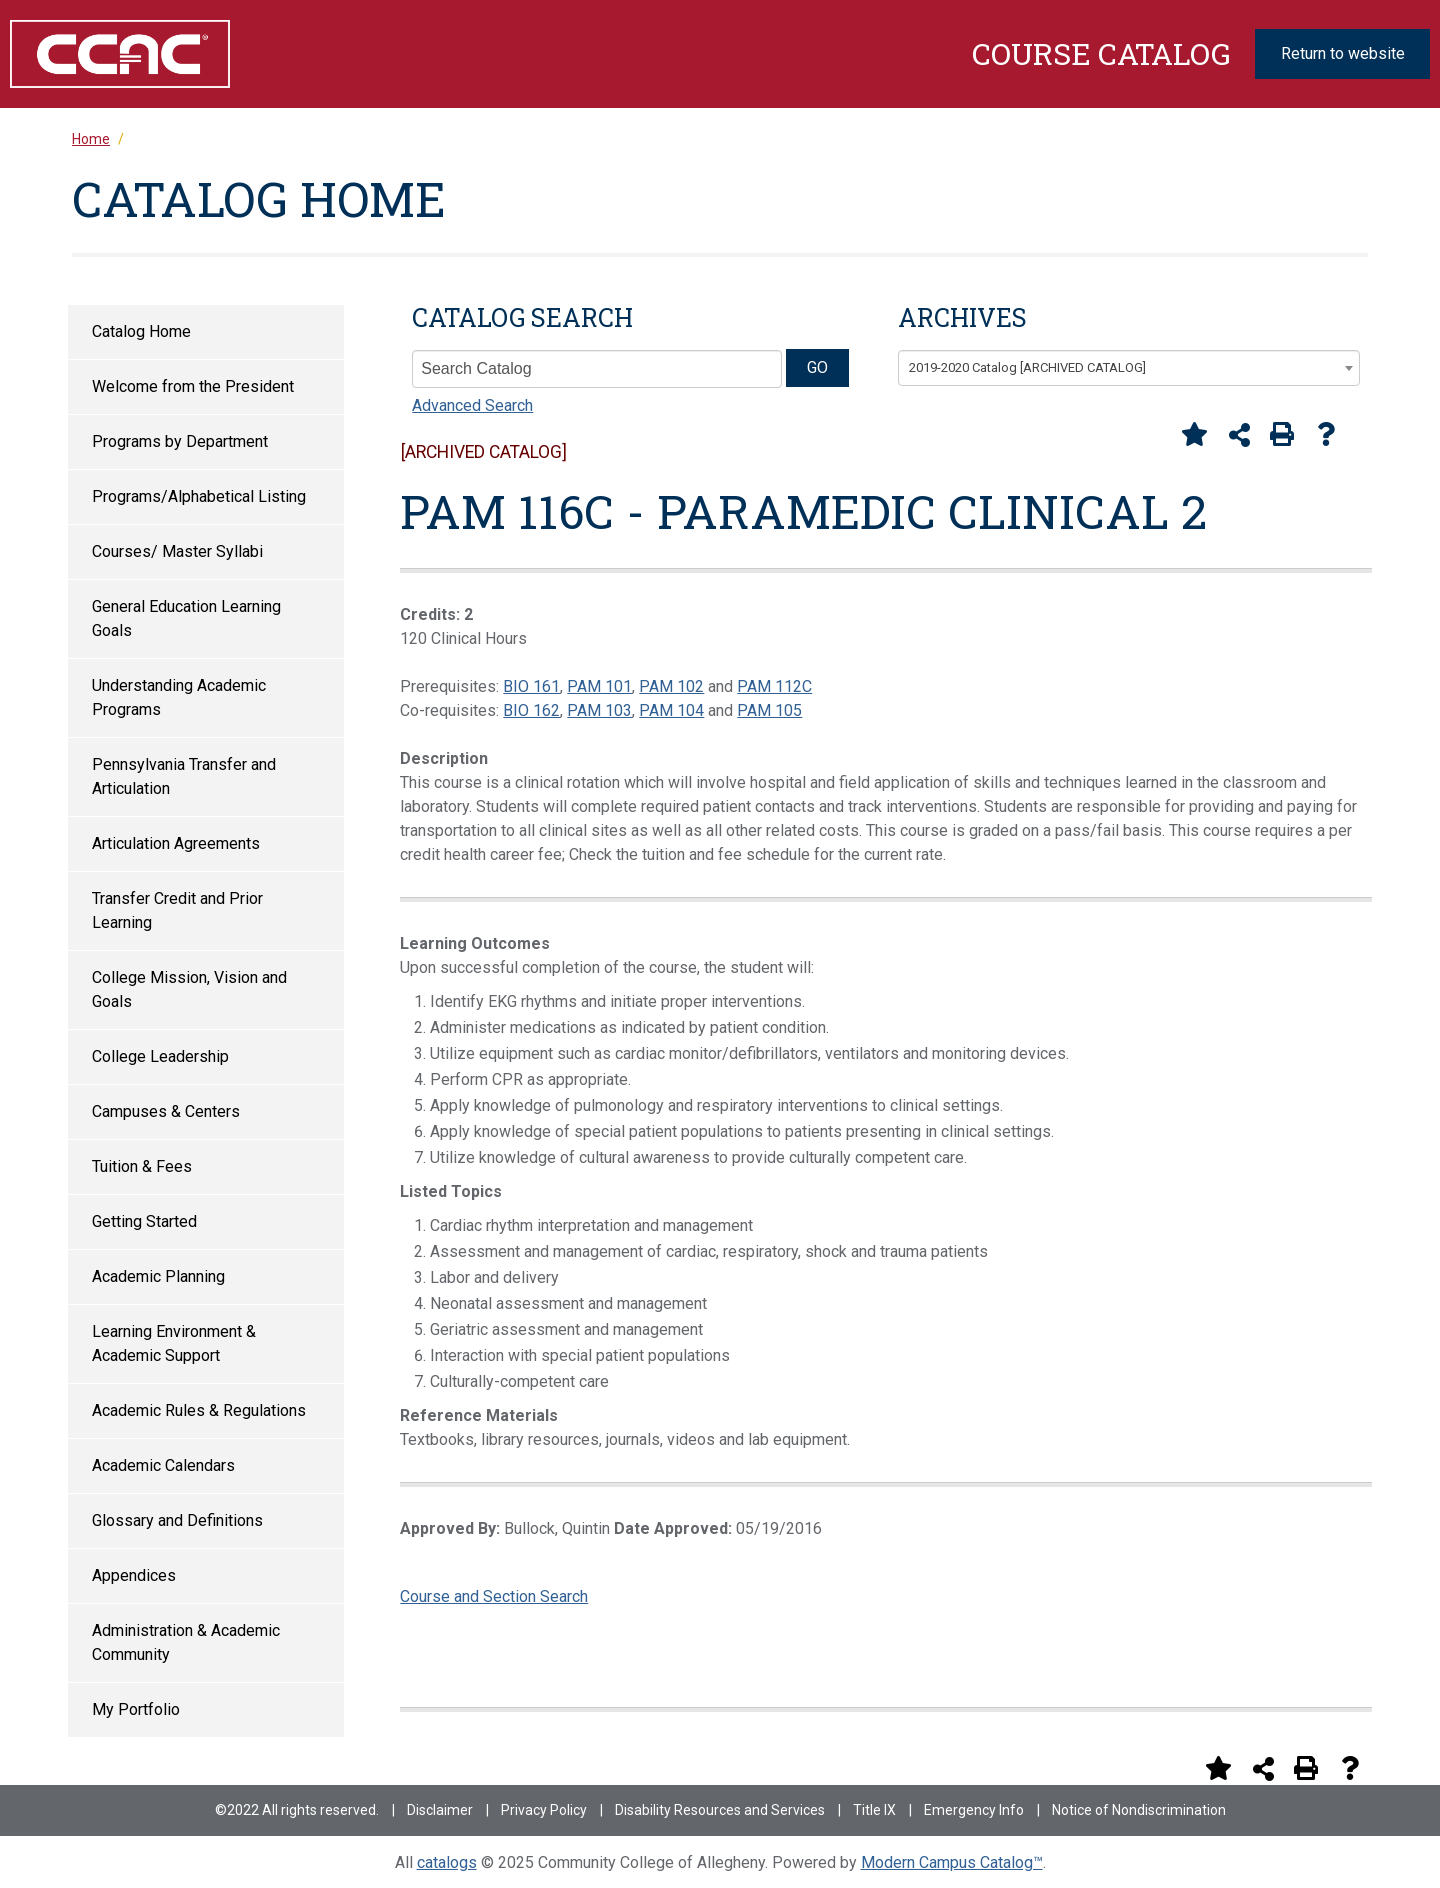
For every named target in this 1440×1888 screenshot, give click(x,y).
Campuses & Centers (166, 1111)
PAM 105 (769, 710)
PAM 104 (671, 710)
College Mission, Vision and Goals (189, 989)
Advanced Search (472, 405)
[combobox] (1129, 368)
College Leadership (160, 1056)
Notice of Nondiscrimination (1139, 1810)
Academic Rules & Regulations (199, 1410)
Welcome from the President (193, 386)
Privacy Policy (544, 1810)
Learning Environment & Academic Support (174, 1343)
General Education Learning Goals (186, 618)
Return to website (1343, 53)
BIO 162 (531, 710)
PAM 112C (774, 686)
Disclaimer (440, 1810)
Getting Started (144, 1221)
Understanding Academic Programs (179, 697)
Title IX (874, 1810)
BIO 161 (531, 686)
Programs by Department (180, 441)
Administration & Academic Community (186, 1642)
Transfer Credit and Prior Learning (177, 910)
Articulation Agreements (176, 843)
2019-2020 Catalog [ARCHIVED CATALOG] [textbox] (1027, 367)
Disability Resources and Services (720, 1810)
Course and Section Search (494, 1596)
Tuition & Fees (142, 1166)
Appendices (134, 1575)
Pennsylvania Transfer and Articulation (184, 776)
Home (91, 139)
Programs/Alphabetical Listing (199, 496)
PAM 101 (599, 686)
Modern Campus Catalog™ (952, 1862)
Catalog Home (141, 331)
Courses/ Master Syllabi (177, 551)
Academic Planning (158, 1276)
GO (817, 367)
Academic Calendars (163, 1465)
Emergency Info (974, 1810)
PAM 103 (599, 710)
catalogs (447, 1862)
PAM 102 (671, 686)
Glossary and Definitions (177, 1520)
